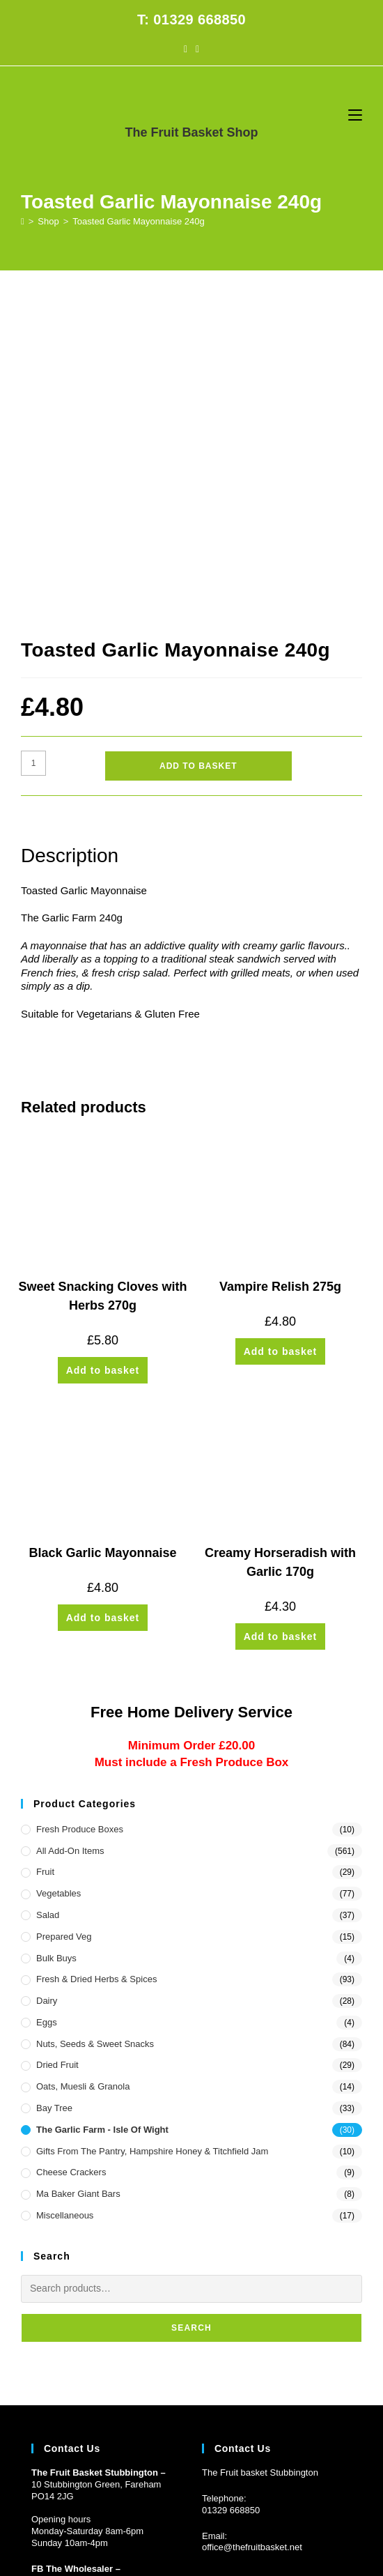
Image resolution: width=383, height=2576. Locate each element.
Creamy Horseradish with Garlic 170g (280, 1245)
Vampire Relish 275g (280, 970)
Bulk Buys (56, 1641)
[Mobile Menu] (355, 115)
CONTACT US (224, 2492)
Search (191, 2011)
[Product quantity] (33, 446)
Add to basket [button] (103, 1053)
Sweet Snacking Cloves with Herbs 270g (102, 979)
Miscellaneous (64, 1899)
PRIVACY (281, 2492)
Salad (47, 1598)
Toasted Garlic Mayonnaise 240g (138, 221)
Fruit (45, 1555)
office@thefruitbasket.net (252, 2230)
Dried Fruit (57, 1748)
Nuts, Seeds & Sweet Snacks (95, 1727)
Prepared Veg (64, 1619)
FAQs (175, 2492)
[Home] (22, 221)
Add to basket (198, 449)
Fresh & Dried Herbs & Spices (96, 1662)
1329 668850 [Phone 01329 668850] (233, 2193)
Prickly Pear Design (217, 2510)
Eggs (46, 1706)
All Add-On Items (70, 1533)
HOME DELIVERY (119, 2492)
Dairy (46, 1684)
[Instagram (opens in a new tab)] (197, 49)
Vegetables (58, 1577)
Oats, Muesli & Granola (83, 1770)
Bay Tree (54, 1791)
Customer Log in (64, 2395)
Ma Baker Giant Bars (78, 1877)
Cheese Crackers (71, 1855)
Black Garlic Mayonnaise (102, 1236)
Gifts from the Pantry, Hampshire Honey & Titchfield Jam (152, 1834)
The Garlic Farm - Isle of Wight (102, 1813)
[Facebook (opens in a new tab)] (186, 49)
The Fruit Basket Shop (191, 132)
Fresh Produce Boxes (79, 1513)
